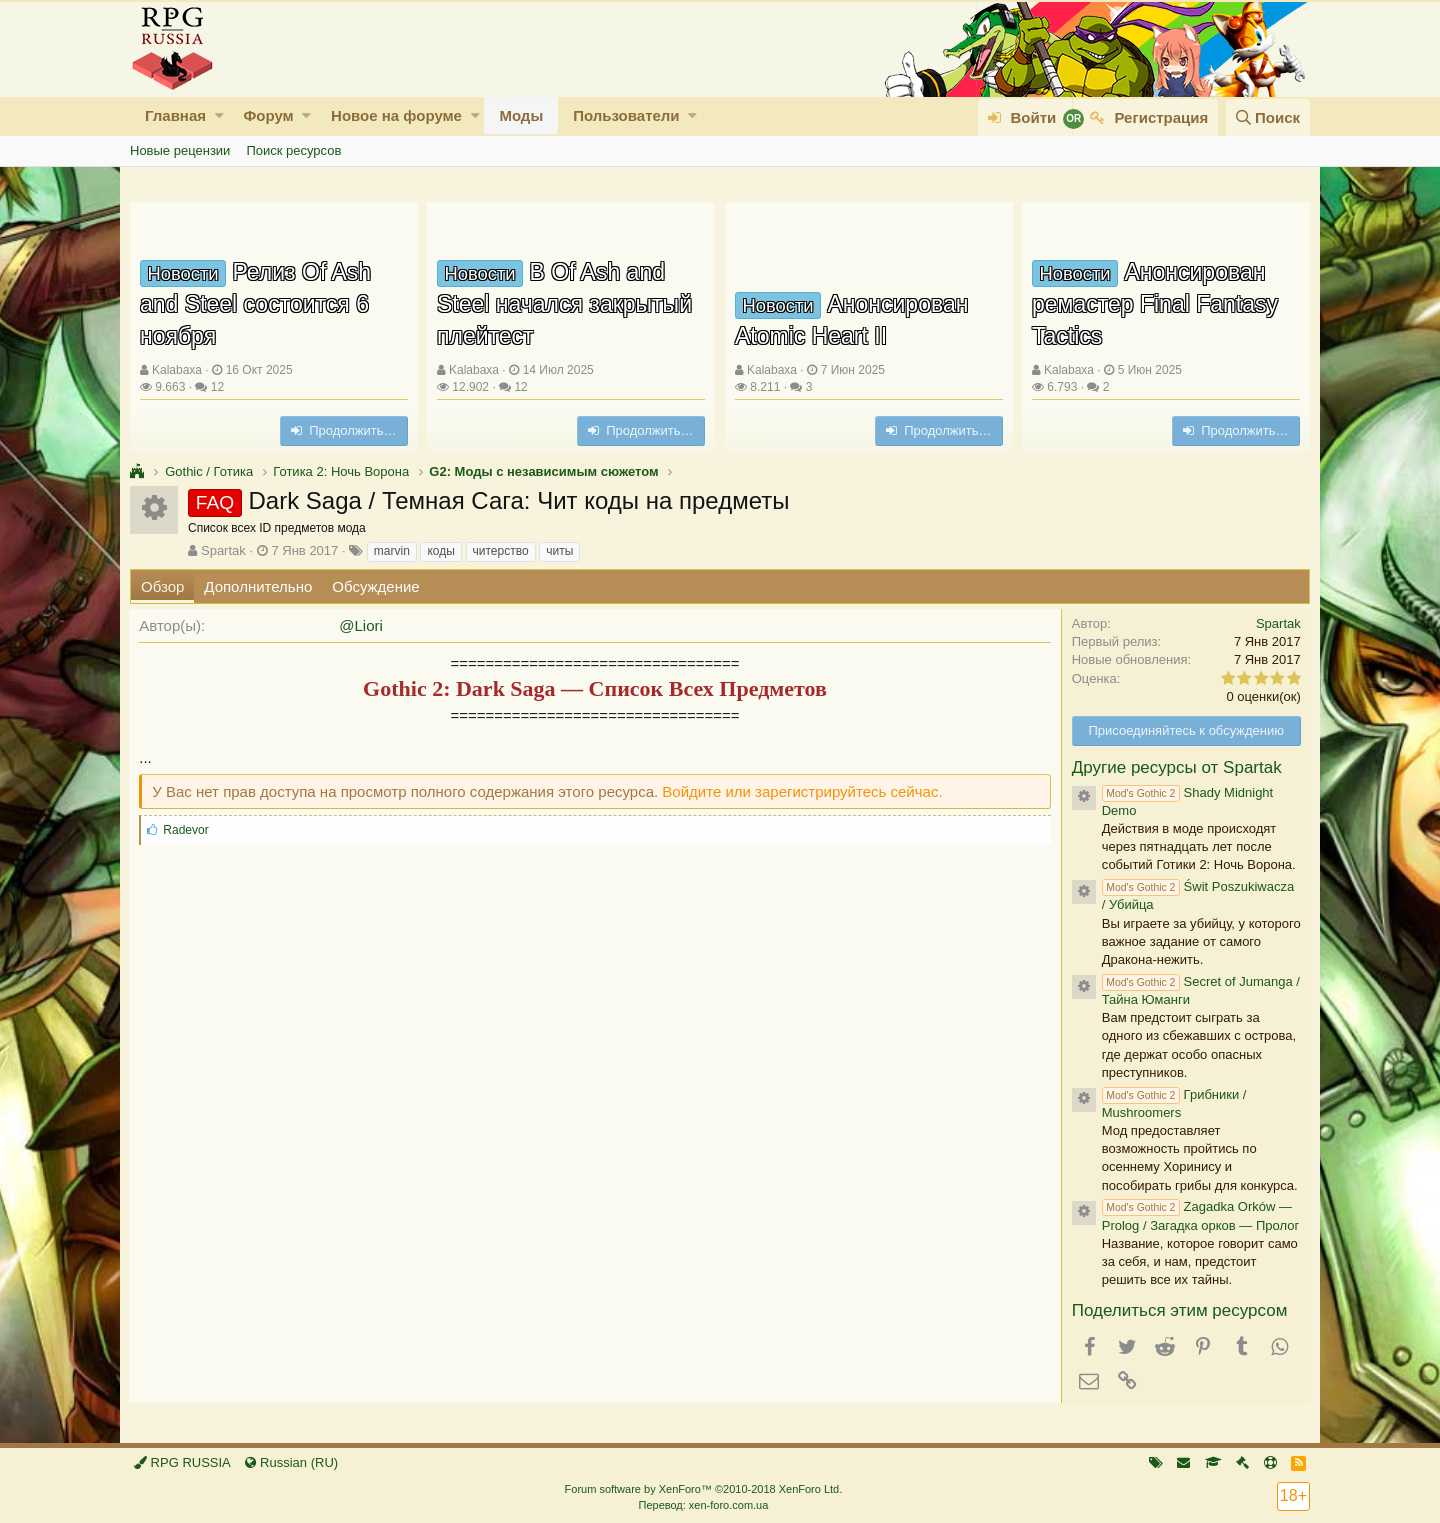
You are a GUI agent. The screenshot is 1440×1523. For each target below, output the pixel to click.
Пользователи (626, 115)
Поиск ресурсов (293, 150)
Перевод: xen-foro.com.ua (703, 1505)
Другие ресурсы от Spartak (1176, 767)
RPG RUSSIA (182, 1462)
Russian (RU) (291, 1462)
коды (440, 551)
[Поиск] (1268, 117)
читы (559, 551)
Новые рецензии (180, 150)
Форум (268, 115)
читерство (501, 551)
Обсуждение (375, 586)
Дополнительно (258, 586)
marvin (392, 551)
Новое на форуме (396, 115)
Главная (175, 115)
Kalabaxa (177, 370)
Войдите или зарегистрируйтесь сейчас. (803, 791)
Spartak (223, 550)
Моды (521, 115)
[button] (219, 115)
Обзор (162, 586)
